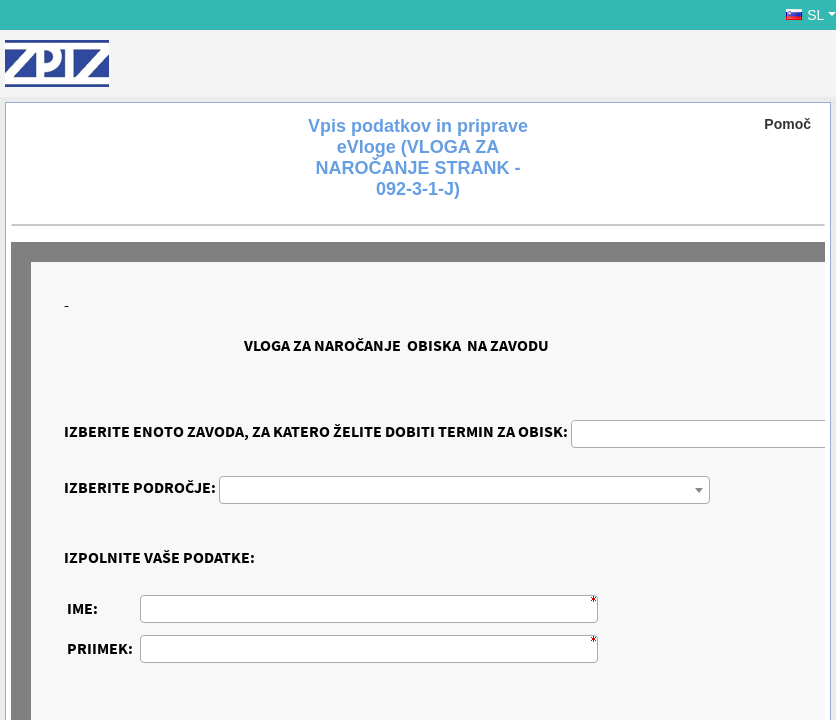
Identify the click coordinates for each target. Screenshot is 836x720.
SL (805, 15)
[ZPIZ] (57, 63)
